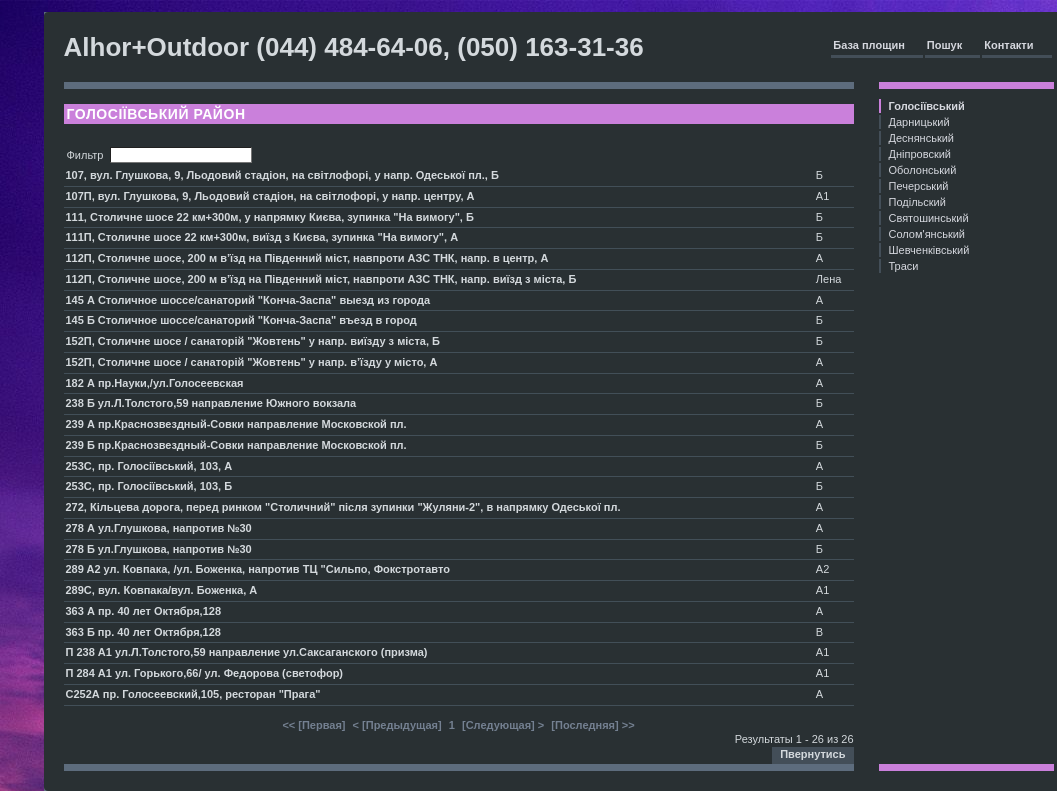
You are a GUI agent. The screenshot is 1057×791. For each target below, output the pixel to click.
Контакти (1008, 45)
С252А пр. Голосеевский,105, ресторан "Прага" (193, 694)
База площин (869, 45)
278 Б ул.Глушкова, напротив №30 (159, 549)
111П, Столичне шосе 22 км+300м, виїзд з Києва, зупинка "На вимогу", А (262, 237)
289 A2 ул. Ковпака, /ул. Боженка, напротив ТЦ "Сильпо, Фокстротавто (258, 569)
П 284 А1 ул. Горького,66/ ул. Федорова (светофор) (205, 673)
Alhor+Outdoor (157, 47)
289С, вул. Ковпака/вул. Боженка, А (162, 590)
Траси (904, 266)
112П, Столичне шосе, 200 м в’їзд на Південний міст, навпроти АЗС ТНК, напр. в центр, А (307, 258)
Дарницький (919, 122)
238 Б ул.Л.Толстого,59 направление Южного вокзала (211, 403)
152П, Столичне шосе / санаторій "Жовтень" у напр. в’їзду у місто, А (252, 362)
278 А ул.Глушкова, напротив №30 (159, 528)
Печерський (919, 186)
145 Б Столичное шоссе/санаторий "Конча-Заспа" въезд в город (241, 320)
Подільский (917, 202)
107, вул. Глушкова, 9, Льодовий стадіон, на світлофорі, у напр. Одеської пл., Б (282, 175)
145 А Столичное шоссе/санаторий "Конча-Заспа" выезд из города (248, 300)
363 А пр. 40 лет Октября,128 (144, 611)
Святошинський (929, 218)
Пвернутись (812, 754)
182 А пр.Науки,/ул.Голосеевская (155, 383)
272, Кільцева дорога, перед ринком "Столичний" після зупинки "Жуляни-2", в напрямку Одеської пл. (343, 507)
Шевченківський (929, 250)
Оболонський (923, 170)
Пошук (944, 45)
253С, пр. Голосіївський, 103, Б (149, 486)
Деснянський (922, 138)
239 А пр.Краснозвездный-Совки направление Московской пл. (236, 424)
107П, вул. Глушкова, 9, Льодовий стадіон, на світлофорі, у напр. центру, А (270, 196)
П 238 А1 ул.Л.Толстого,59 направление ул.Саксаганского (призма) (247, 652)
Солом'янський (927, 234)
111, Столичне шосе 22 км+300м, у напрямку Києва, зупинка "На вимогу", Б (270, 217)
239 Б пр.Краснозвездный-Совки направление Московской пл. (236, 445)
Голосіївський (927, 106)
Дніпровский (920, 154)
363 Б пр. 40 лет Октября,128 (143, 632)
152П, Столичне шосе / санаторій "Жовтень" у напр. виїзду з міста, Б (253, 341)
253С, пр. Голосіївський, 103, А (149, 466)
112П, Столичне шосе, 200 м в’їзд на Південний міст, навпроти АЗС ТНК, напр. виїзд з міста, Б (321, 279)
